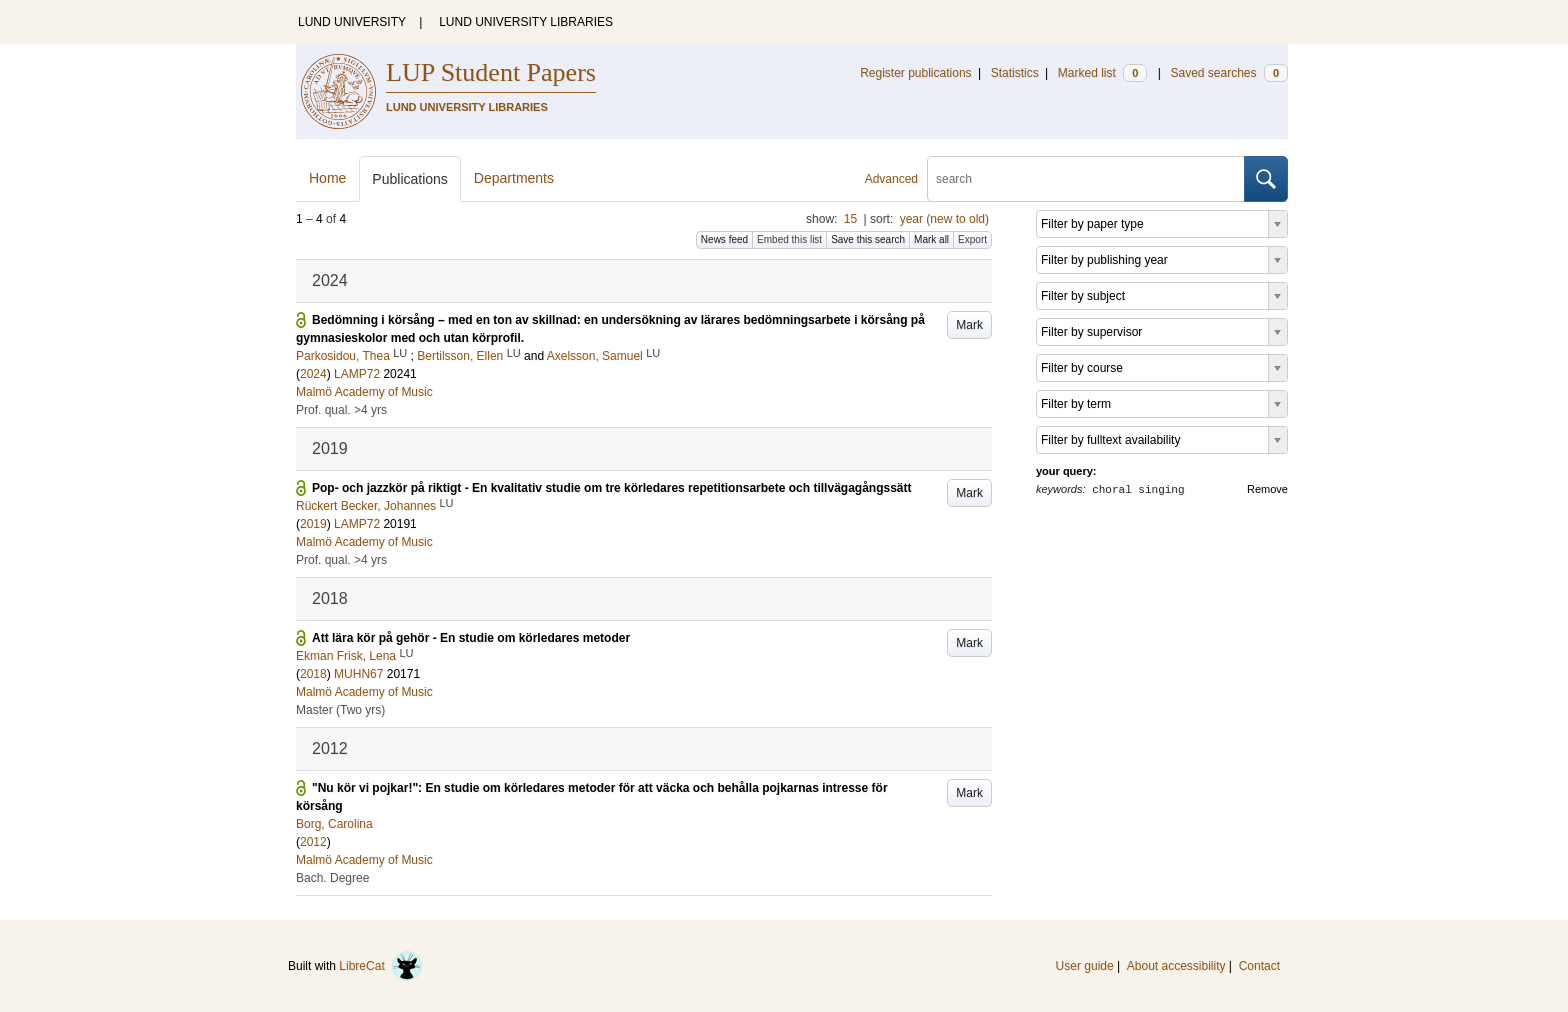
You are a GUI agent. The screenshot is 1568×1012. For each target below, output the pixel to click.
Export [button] (972, 239)
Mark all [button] (931, 239)
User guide (1085, 966)
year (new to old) (944, 219)
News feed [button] (724, 239)
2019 (313, 524)
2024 (313, 374)
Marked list (1102, 73)
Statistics (1015, 73)
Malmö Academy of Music (364, 392)
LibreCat (381, 966)
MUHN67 (358, 674)
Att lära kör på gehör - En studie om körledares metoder (471, 638)
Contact (1259, 966)
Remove (1267, 489)
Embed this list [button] (789, 239)
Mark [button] (969, 325)
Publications (410, 179)
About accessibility (1176, 966)
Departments (514, 178)
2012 (313, 842)
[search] (1086, 179)
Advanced (891, 179)
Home (327, 178)
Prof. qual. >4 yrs (341, 410)
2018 (313, 674)
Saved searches (1229, 73)
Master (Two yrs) (340, 710)
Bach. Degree (332, 878)
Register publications (915, 73)
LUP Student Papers (491, 72)
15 (850, 219)
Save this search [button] (868, 239)
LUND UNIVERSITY (352, 22)
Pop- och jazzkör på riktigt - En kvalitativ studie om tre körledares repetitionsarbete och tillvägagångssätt (611, 488)
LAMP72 (357, 374)
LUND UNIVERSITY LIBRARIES (526, 22)
